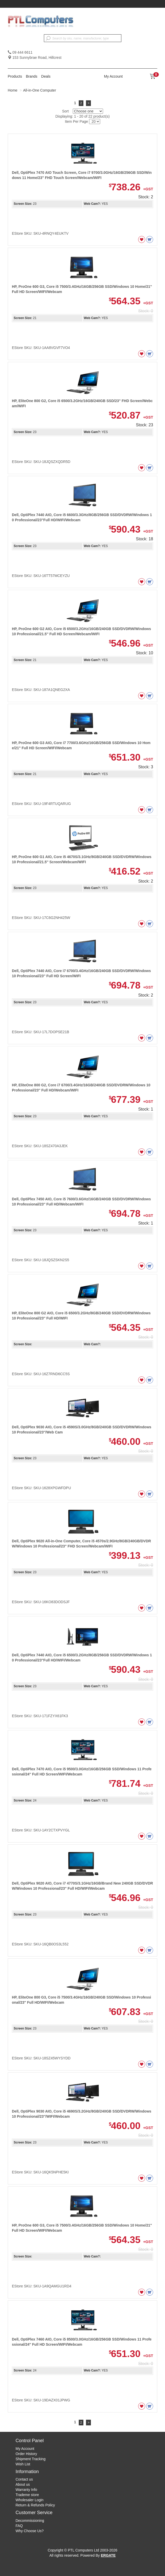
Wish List (22, 2464)
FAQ (19, 2526)
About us (22, 2484)
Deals (46, 76)
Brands (31, 76)
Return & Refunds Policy (35, 2505)
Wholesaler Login (29, 2500)
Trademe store (27, 2495)
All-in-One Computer (39, 90)
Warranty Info (26, 2490)
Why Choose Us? (29, 2531)
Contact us (24, 2479)
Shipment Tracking (30, 2459)
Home (12, 90)
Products (15, 76)
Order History (26, 2454)
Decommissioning (29, 2520)
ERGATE (108, 2555)
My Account (113, 76)
